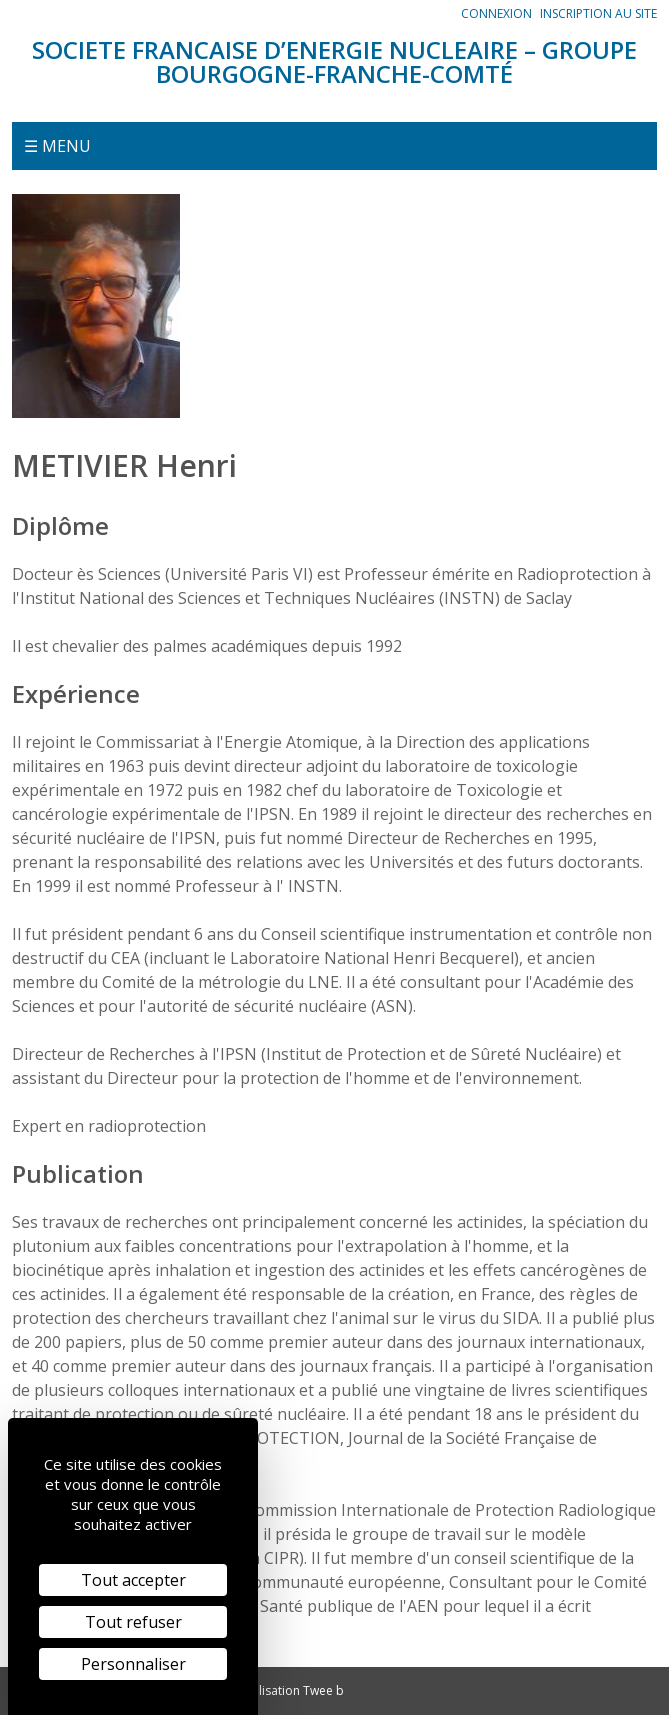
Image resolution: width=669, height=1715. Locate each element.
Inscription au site (598, 13)
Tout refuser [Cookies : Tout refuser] (133, 1622)
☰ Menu (57, 146)
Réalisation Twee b (291, 1690)
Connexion (496, 13)
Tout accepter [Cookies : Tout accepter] (133, 1580)
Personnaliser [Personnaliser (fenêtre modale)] (133, 1664)
